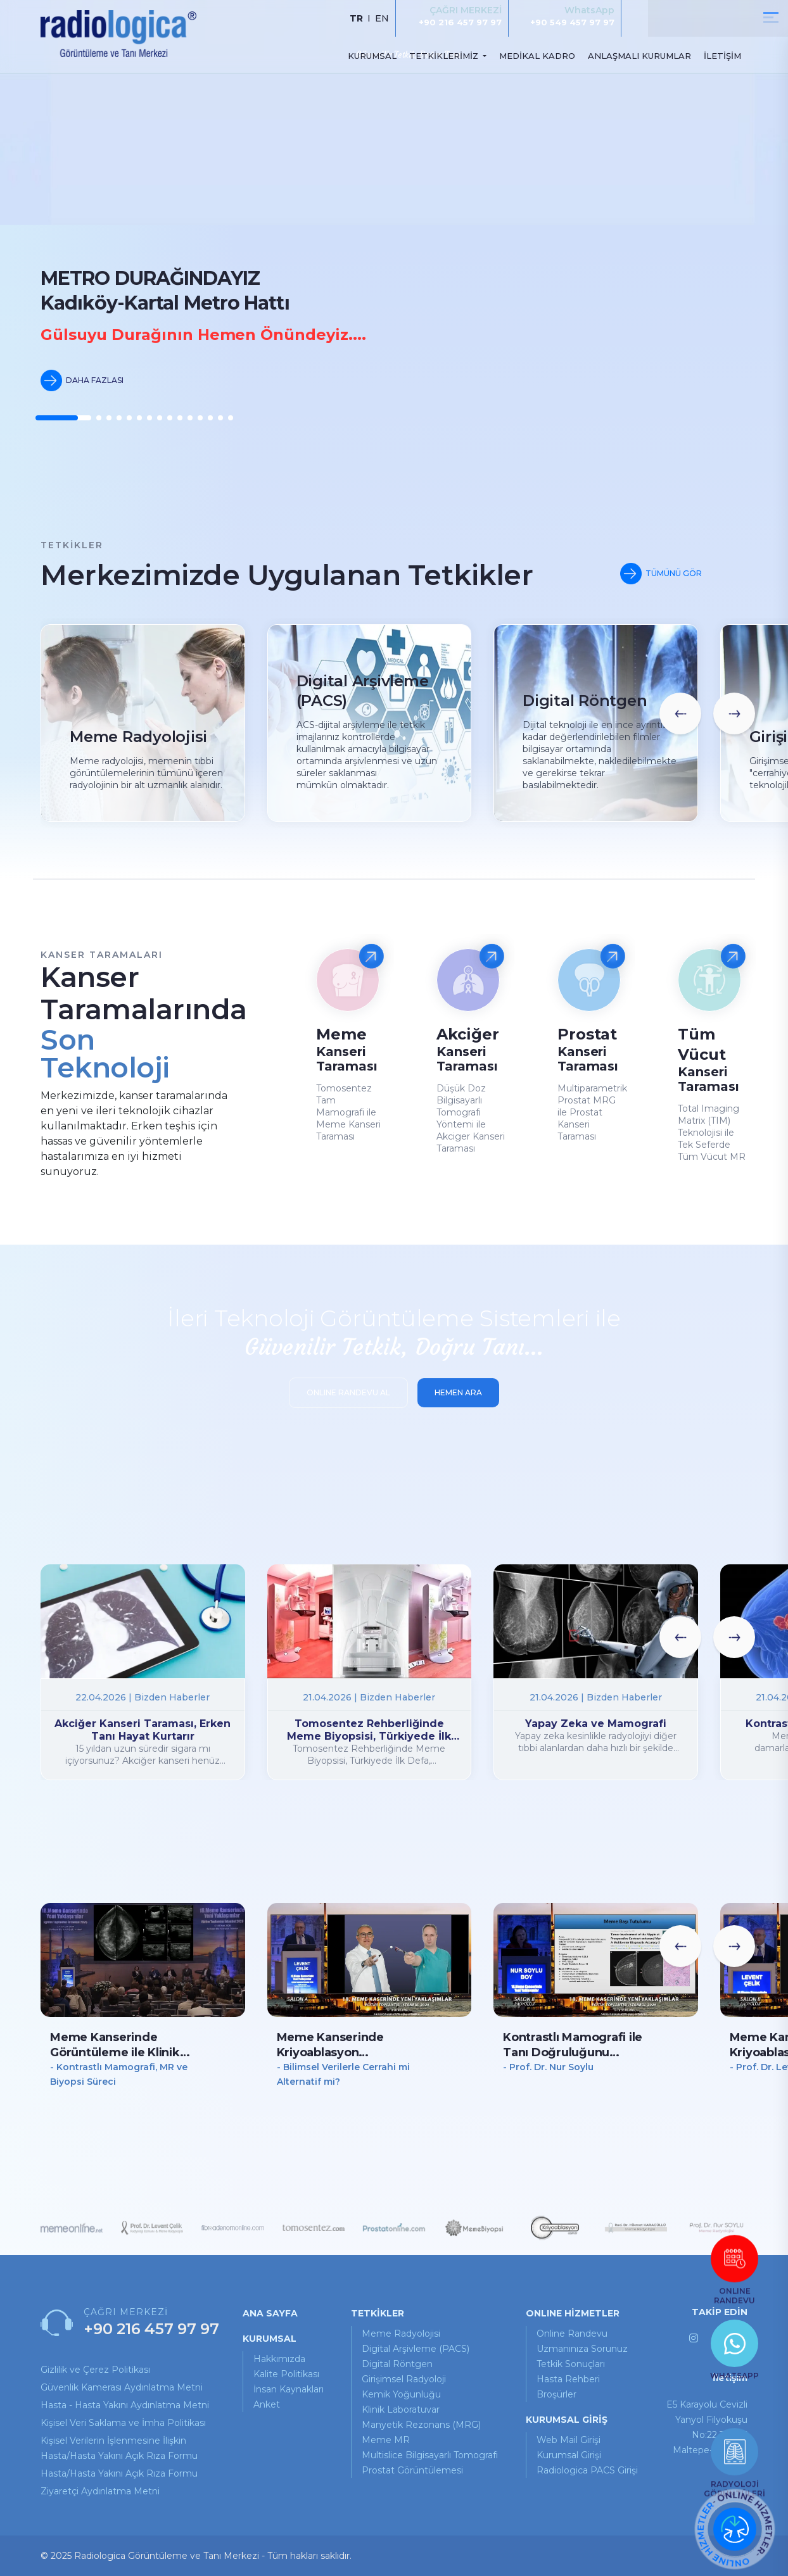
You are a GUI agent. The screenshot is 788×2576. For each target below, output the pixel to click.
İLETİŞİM (722, 56)
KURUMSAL (372, 56)
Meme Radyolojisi (401, 2333)
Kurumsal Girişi (569, 2455)
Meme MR (386, 2440)
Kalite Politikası (286, 2374)
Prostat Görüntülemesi (412, 2470)
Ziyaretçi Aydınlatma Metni (100, 2491)
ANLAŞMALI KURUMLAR (639, 56)
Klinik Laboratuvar (401, 2409)
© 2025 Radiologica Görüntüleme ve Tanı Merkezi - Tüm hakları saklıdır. (196, 2555)
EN (382, 18)
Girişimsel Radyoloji (404, 2379)
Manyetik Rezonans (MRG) (421, 2424)
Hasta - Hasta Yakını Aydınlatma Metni (125, 2405)
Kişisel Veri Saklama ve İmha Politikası (123, 2422)
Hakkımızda (279, 2359)
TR (356, 18)
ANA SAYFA (270, 2313)
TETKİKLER (377, 2313)
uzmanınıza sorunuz (582, 2348)
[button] (63, 417)
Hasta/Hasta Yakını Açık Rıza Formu (119, 2473)
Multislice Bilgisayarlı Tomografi (430, 2455)
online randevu (572, 2333)
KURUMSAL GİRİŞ (566, 2419)
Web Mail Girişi (569, 2440)
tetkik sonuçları (571, 2364)
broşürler (556, 2394)
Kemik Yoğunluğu (401, 2394)
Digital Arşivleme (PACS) (415, 2348)
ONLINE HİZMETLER (573, 2313)
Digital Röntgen (397, 2364)
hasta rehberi (568, 2379)
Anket (266, 2404)
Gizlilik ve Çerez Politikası (95, 2369)
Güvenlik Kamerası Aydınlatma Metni (122, 2387)
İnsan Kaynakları (288, 2389)
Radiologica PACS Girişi (587, 2470)
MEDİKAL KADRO (537, 56)
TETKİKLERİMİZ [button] (445, 56)
